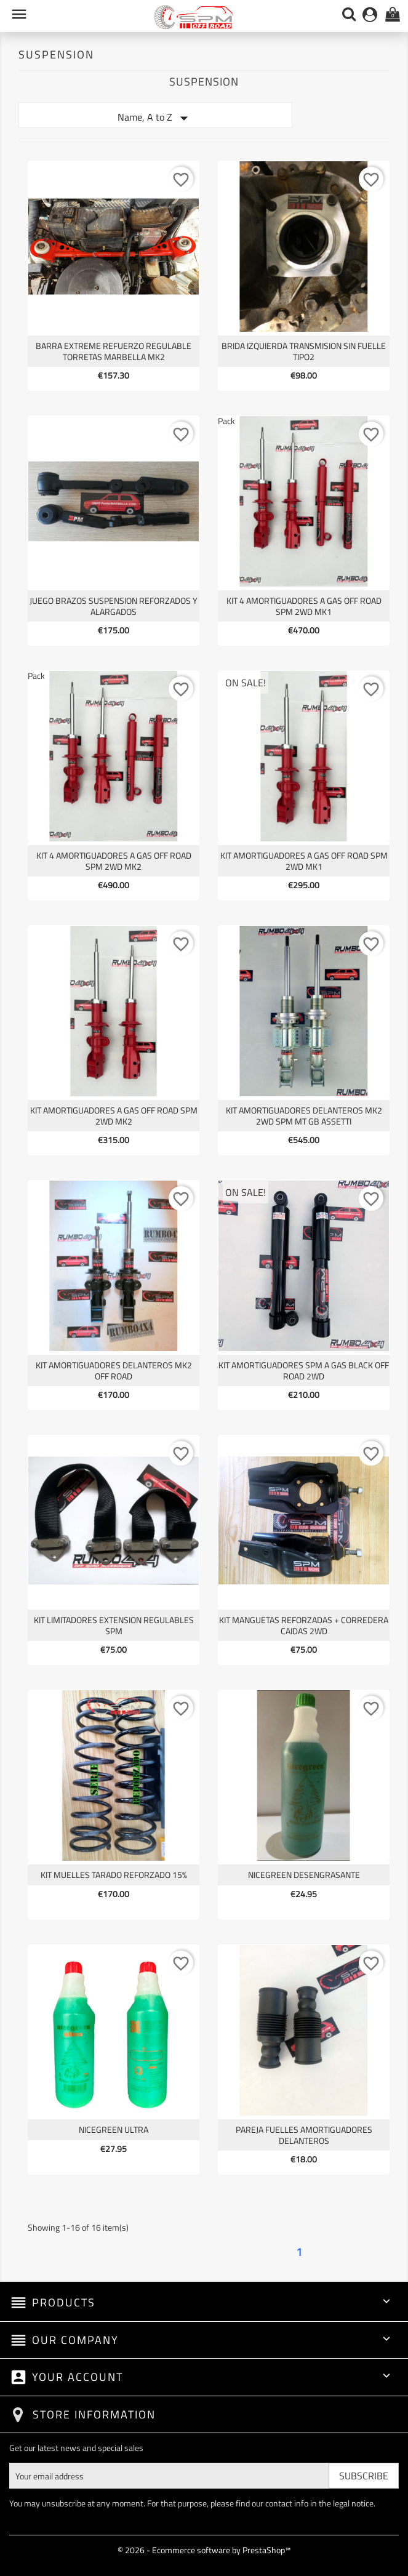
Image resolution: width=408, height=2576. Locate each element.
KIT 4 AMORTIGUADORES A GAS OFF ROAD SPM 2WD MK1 (304, 606)
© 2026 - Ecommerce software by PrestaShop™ (204, 2549)
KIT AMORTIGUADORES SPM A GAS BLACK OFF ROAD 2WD (303, 1370)
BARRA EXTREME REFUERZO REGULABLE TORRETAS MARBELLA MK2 (113, 351)
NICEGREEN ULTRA (113, 2129)
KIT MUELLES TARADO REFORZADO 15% (114, 1874)
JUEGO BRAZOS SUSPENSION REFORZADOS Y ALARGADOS (114, 606)
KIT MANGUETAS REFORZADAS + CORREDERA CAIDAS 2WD (303, 1625)
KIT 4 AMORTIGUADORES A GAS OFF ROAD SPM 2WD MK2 (113, 861)
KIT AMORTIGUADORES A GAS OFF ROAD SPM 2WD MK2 (114, 1116)
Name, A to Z (155, 118)
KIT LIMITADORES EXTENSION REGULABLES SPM (114, 1625)
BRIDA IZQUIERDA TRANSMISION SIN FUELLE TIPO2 (304, 351)
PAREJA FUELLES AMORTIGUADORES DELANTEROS (304, 2135)
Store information (94, 2414)
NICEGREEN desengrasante (304, 1874)
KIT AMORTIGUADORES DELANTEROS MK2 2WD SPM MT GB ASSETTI (304, 1116)
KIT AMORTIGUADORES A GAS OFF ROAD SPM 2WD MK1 (304, 861)
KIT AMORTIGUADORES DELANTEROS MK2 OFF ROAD (114, 1370)
